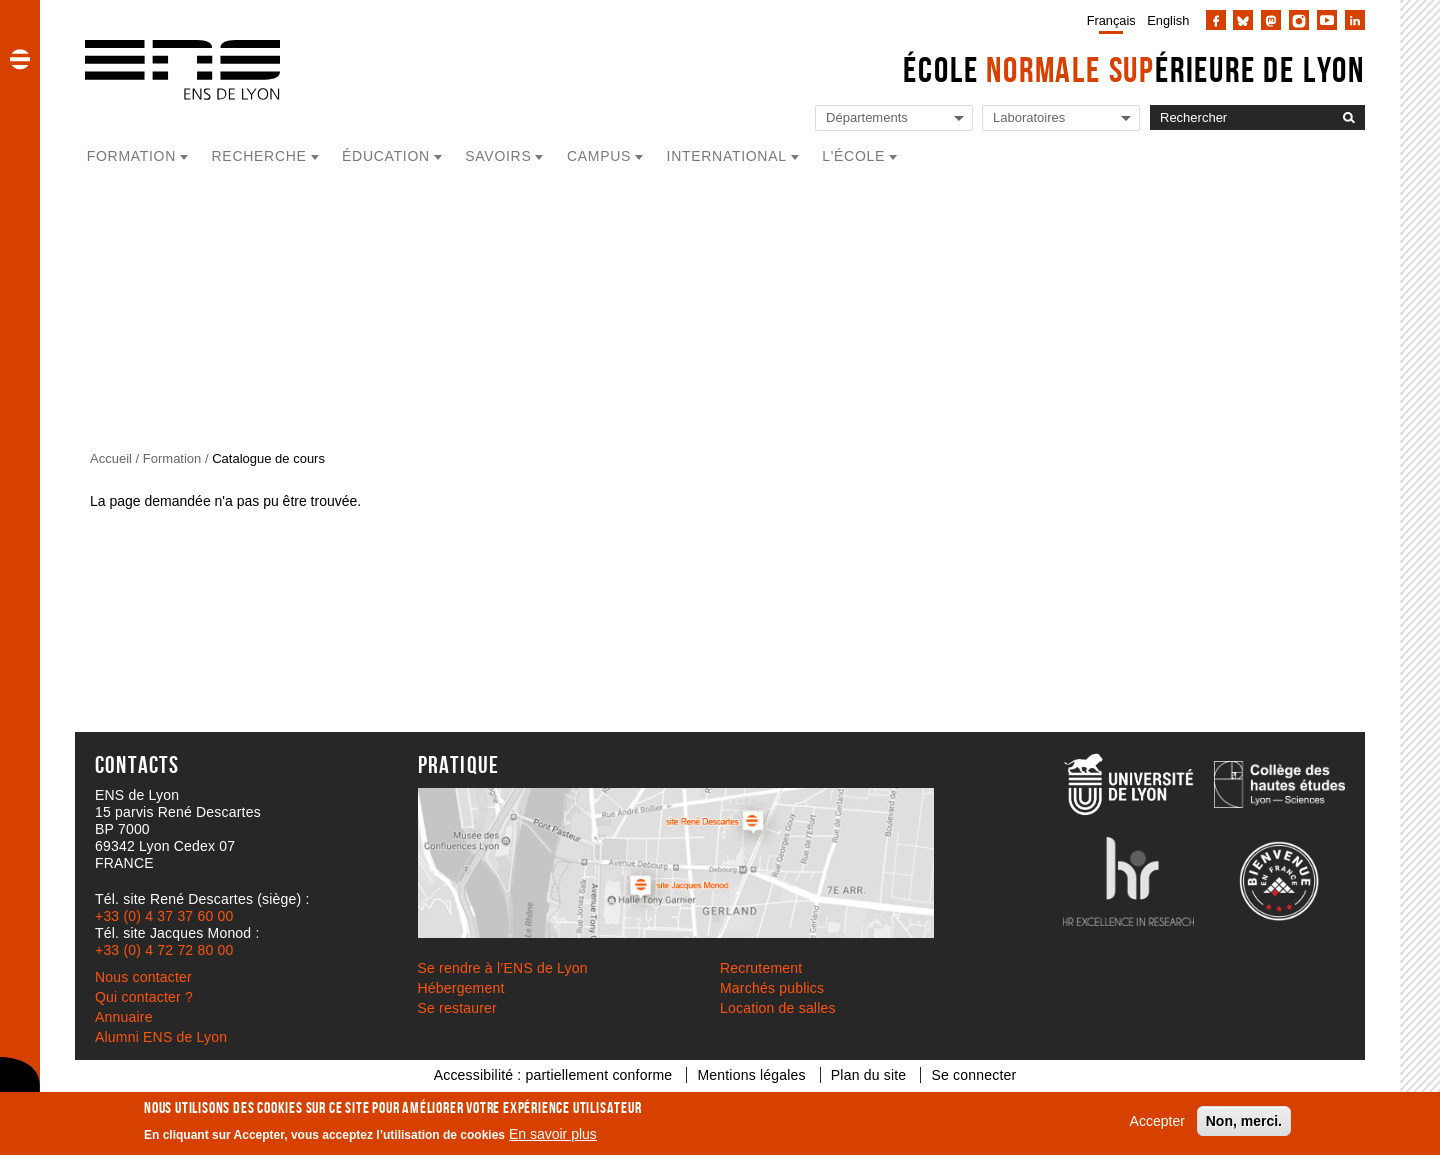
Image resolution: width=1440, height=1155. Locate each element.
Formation (172, 458)
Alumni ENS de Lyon (161, 1037)
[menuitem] (1107, 20)
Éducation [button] (386, 156)
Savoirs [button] (498, 156)
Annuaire (124, 1017)
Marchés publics (772, 988)
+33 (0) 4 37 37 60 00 (164, 916)
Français (1111, 20)
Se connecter (973, 1075)
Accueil (111, 458)
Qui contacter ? (144, 997)
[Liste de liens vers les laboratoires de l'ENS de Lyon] (1061, 118)
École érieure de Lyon (1134, 69)
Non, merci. (1244, 1121)
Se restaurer (457, 1008)
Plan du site (869, 1075)
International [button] (727, 156)
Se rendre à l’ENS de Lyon (503, 968)
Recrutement (761, 968)
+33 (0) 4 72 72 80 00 (164, 950)
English (1168, 20)
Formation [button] (131, 156)
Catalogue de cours (268, 458)
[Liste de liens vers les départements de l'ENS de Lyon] (894, 118)
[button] (20, 59)
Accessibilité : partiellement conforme (553, 1075)
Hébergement (461, 988)
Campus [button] (599, 156)
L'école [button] (853, 156)
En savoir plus (553, 1134)
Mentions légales (751, 1075)
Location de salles (778, 1008)
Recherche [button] (259, 156)
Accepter (1157, 1121)
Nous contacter (143, 977)
